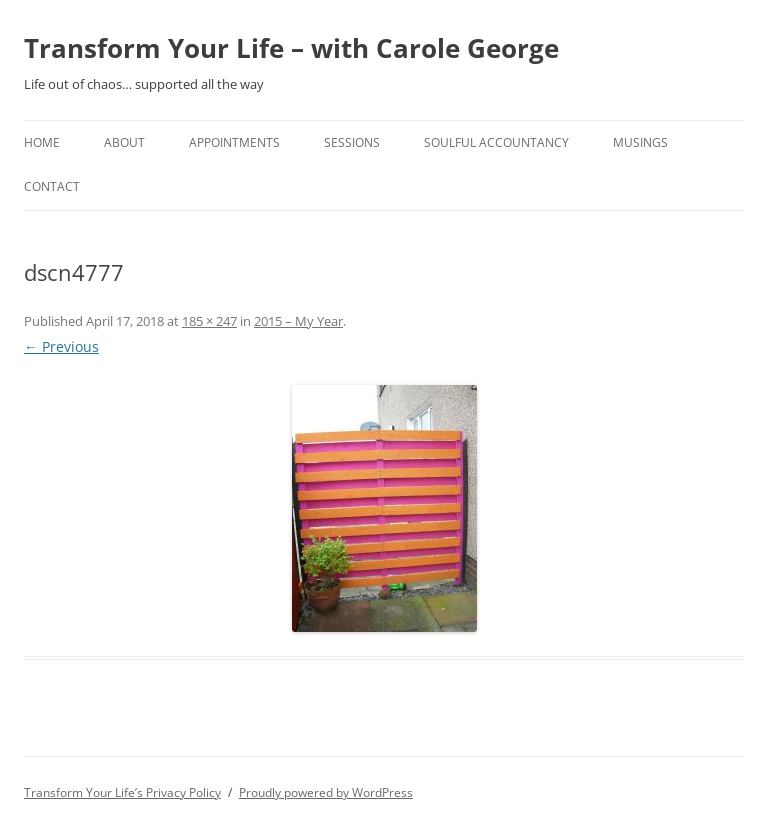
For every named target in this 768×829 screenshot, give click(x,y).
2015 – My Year (298, 321)
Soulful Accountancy (496, 142)
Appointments (234, 142)
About (124, 142)
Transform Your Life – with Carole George (291, 48)
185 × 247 (209, 321)
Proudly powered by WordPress (326, 792)
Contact (52, 186)
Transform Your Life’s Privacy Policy (122, 792)
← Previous (61, 346)
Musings (640, 142)
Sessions (352, 142)
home (42, 142)
